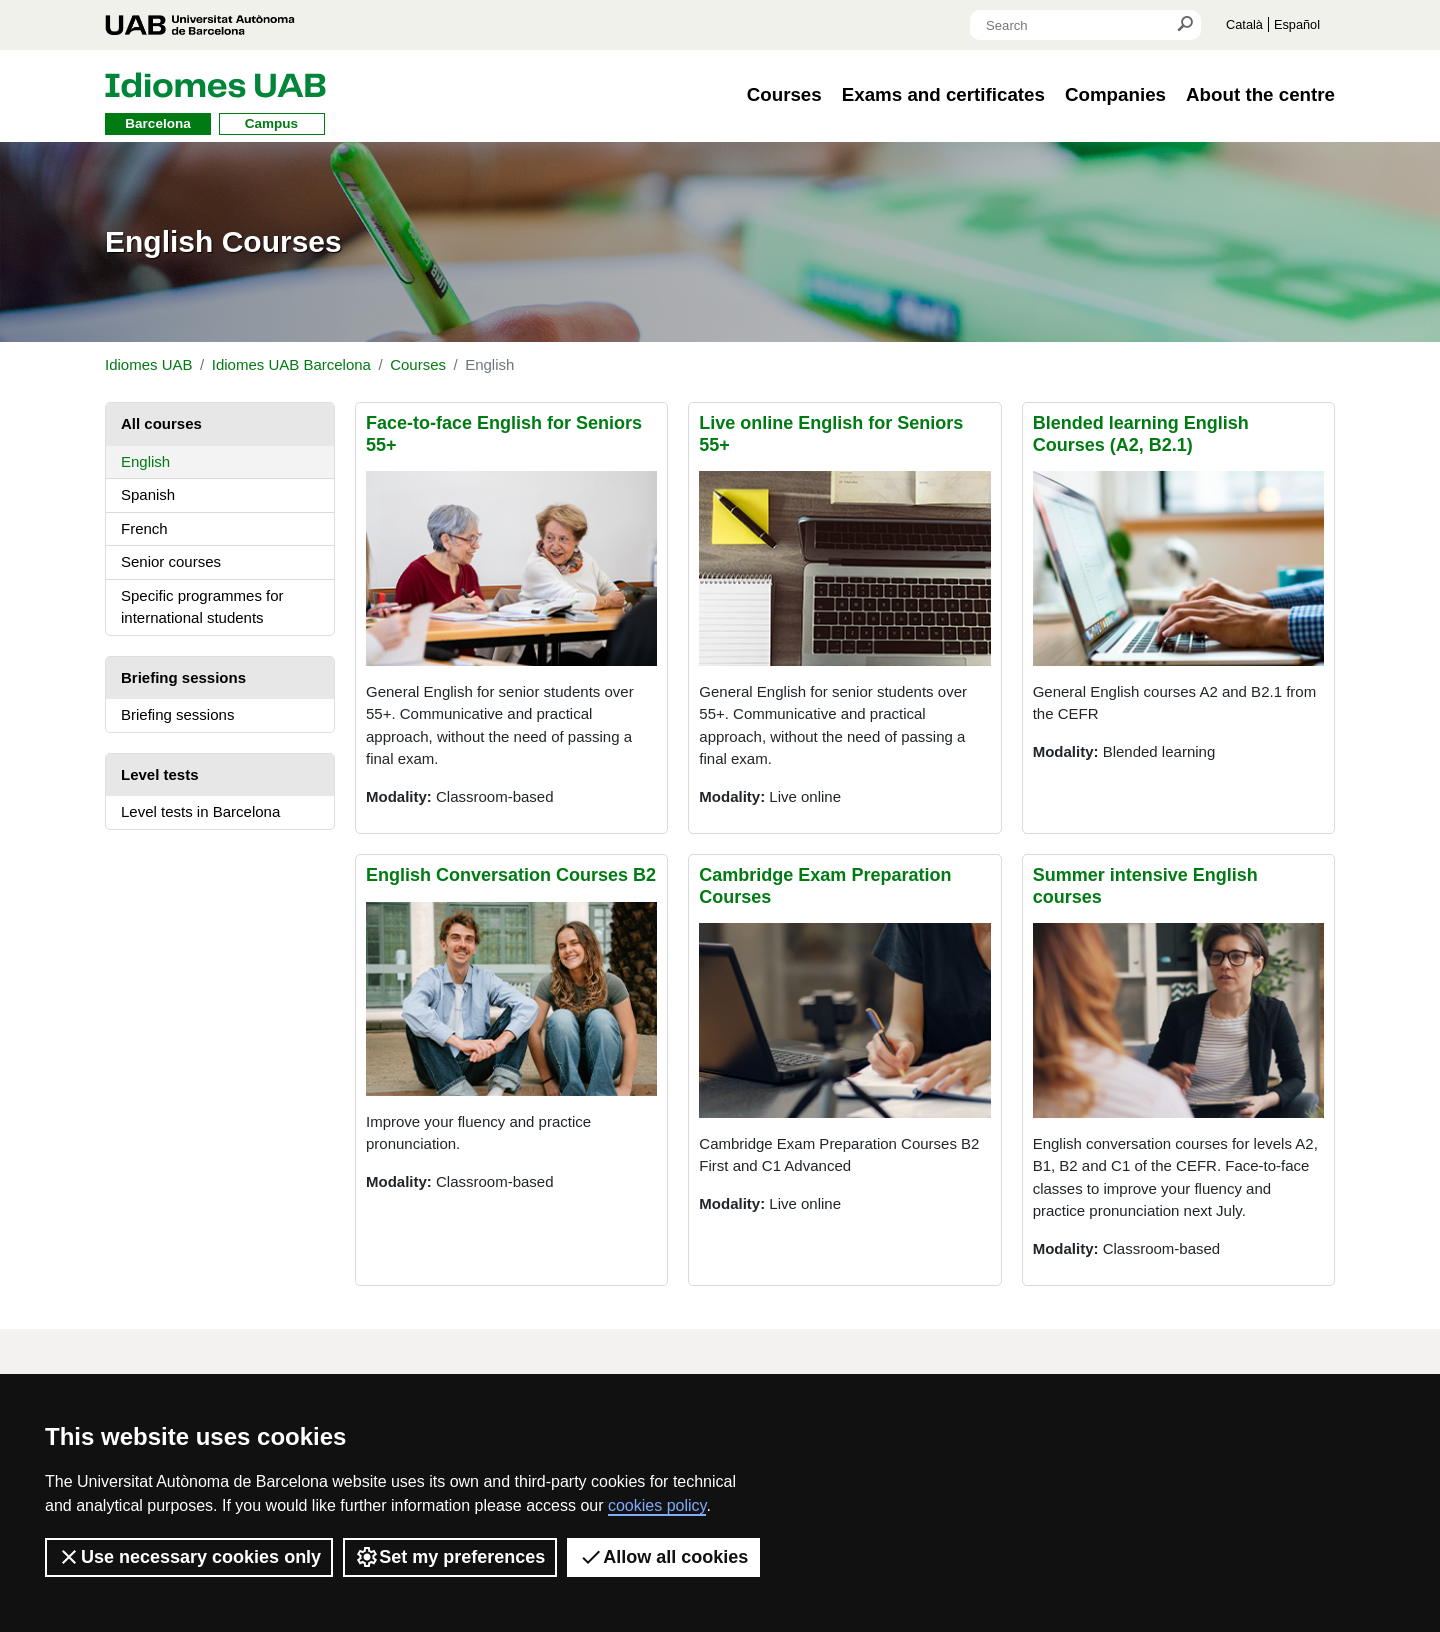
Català (1244, 24)
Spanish (148, 494)
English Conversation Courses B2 (511, 875)
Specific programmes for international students (202, 607)
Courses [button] (784, 94)
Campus (271, 123)
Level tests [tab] (160, 774)
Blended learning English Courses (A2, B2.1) (1141, 434)
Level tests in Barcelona (200, 811)
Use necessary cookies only (189, 1557)
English (145, 461)
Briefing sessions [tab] (183, 677)
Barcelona (157, 123)
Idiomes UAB (149, 364)
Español (1297, 24)
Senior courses (171, 561)
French (144, 528)
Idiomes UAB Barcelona (291, 364)
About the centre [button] (1260, 94)
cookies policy (657, 1505)
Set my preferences (450, 1557)
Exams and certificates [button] (943, 94)
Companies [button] (1115, 94)
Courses (418, 364)
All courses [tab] (161, 423)
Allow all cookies (663, 1557)
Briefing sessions (177, 714)
